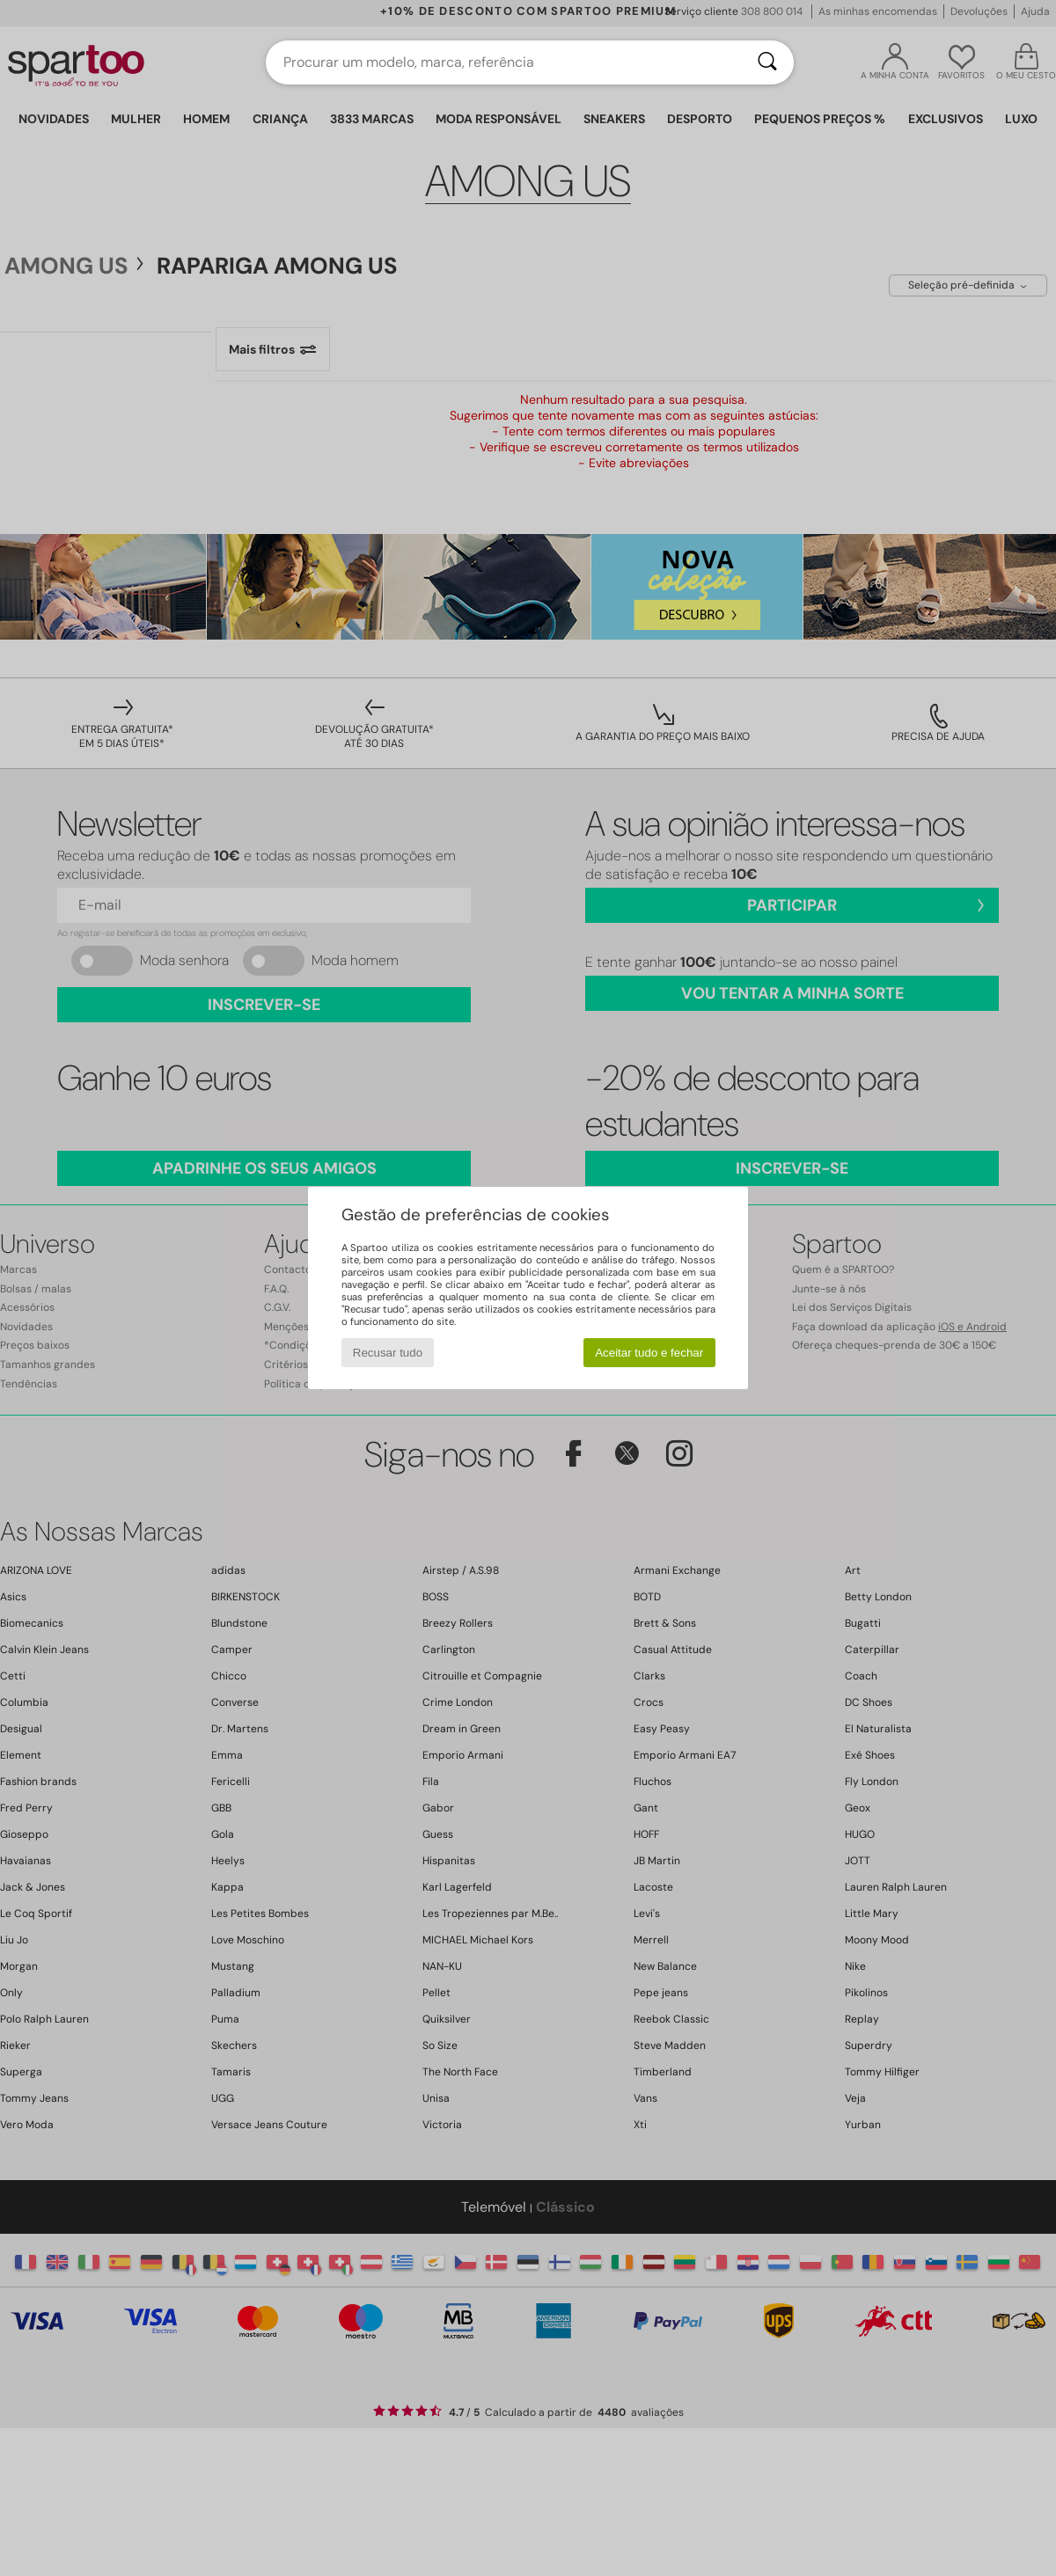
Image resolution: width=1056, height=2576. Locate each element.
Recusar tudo (387, 1352)
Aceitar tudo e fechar (649, 1352)
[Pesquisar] (767, 62)
